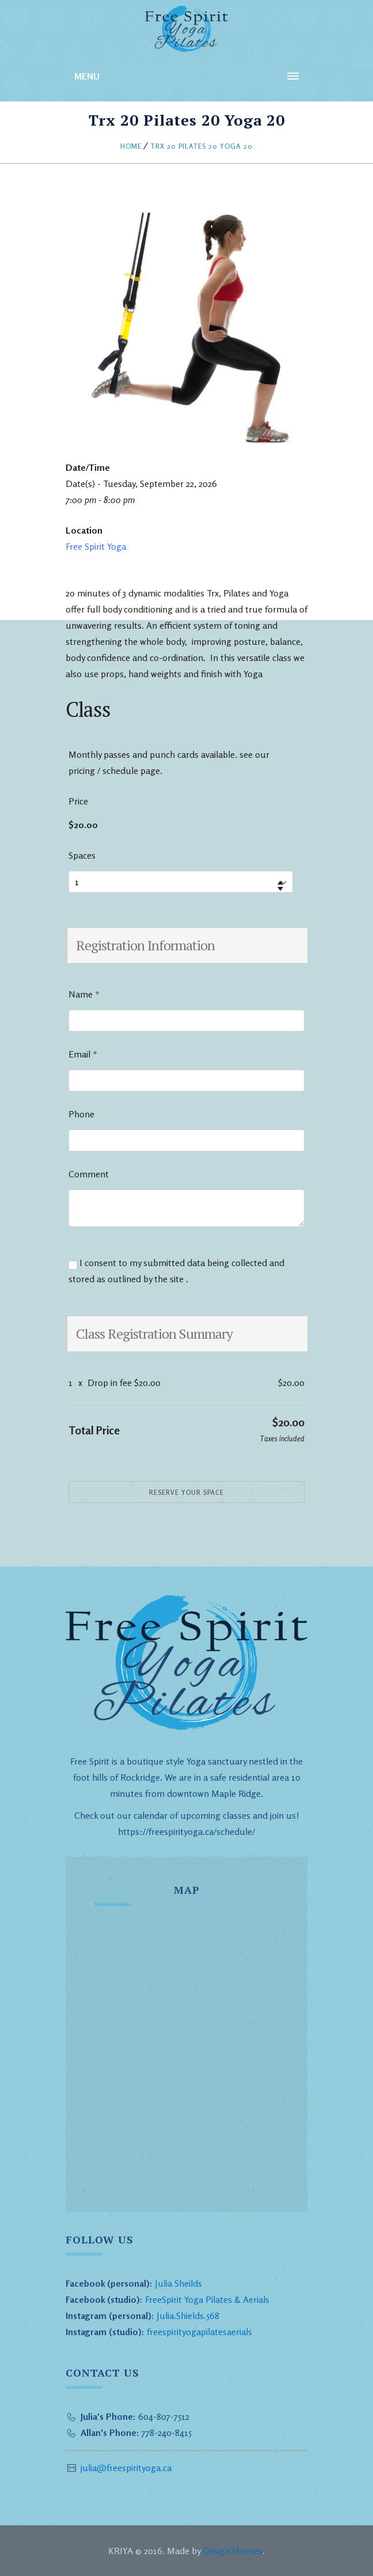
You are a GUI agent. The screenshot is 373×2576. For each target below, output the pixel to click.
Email (82, 1054)
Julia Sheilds (178, 2283)
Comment (88, 1174)
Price (78, 801)
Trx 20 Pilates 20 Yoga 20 (202, 146)
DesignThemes (232, 2550)
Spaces (82, 855)
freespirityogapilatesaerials (198, 2331)
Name (84, 994)
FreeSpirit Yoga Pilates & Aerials (207, 2299)
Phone (81, 1114)
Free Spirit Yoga (96, 546)
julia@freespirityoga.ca (126, 2467)
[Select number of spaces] (180, 882)
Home (131, 146)
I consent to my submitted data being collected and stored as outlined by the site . (176, 1271)
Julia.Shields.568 (188, 2315)
